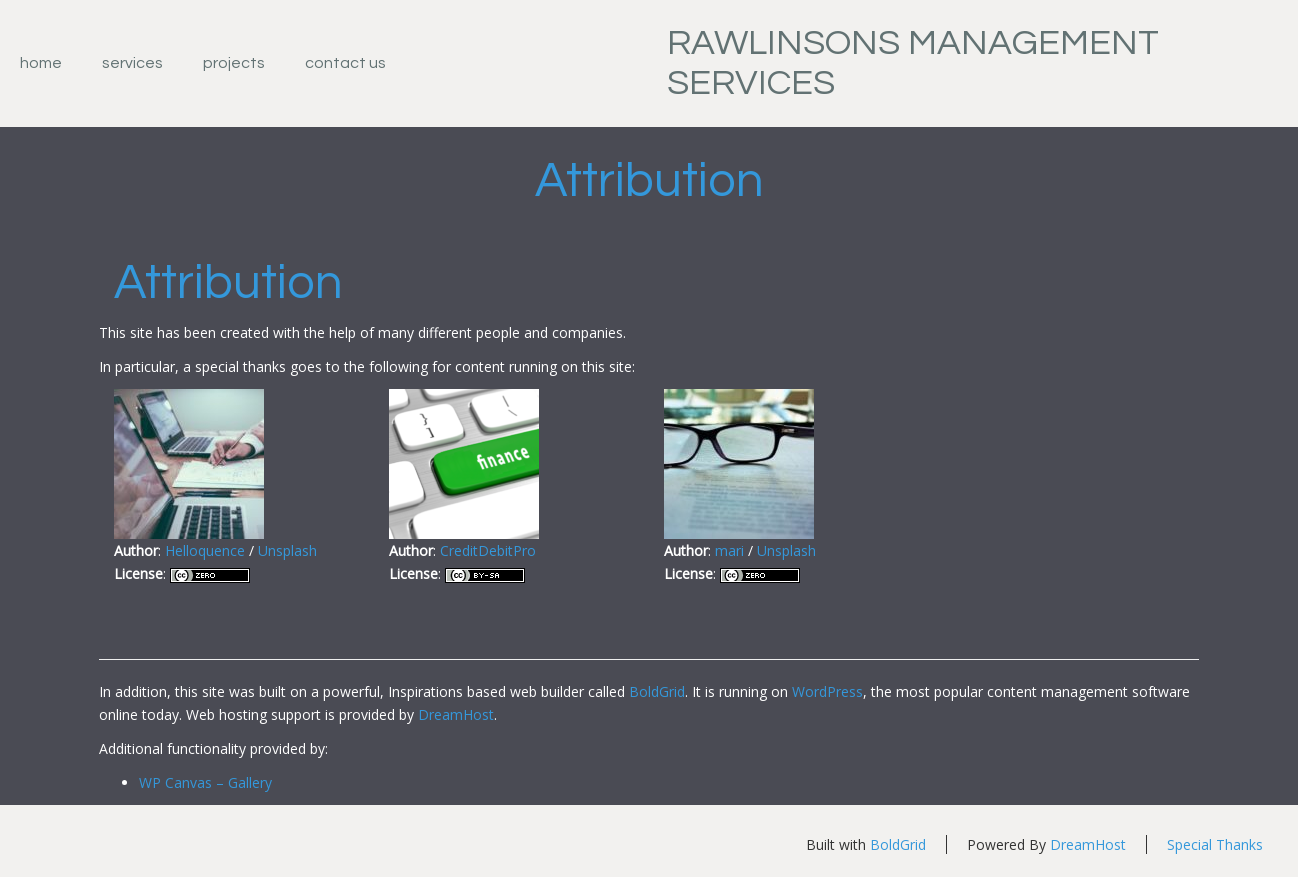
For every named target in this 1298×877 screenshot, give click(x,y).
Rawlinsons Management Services (913, 63)
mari (729, 550)
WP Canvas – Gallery (205, 782)
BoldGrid (657, 691)
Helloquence (205, 550)
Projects (234, 63)
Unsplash (287, 550)
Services (132, 63)
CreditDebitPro (488, 550)
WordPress (827, 691)
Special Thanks (1215, 844)
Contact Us (345, 63)
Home (41, 63)
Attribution (649, 181)
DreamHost (456, 714)
